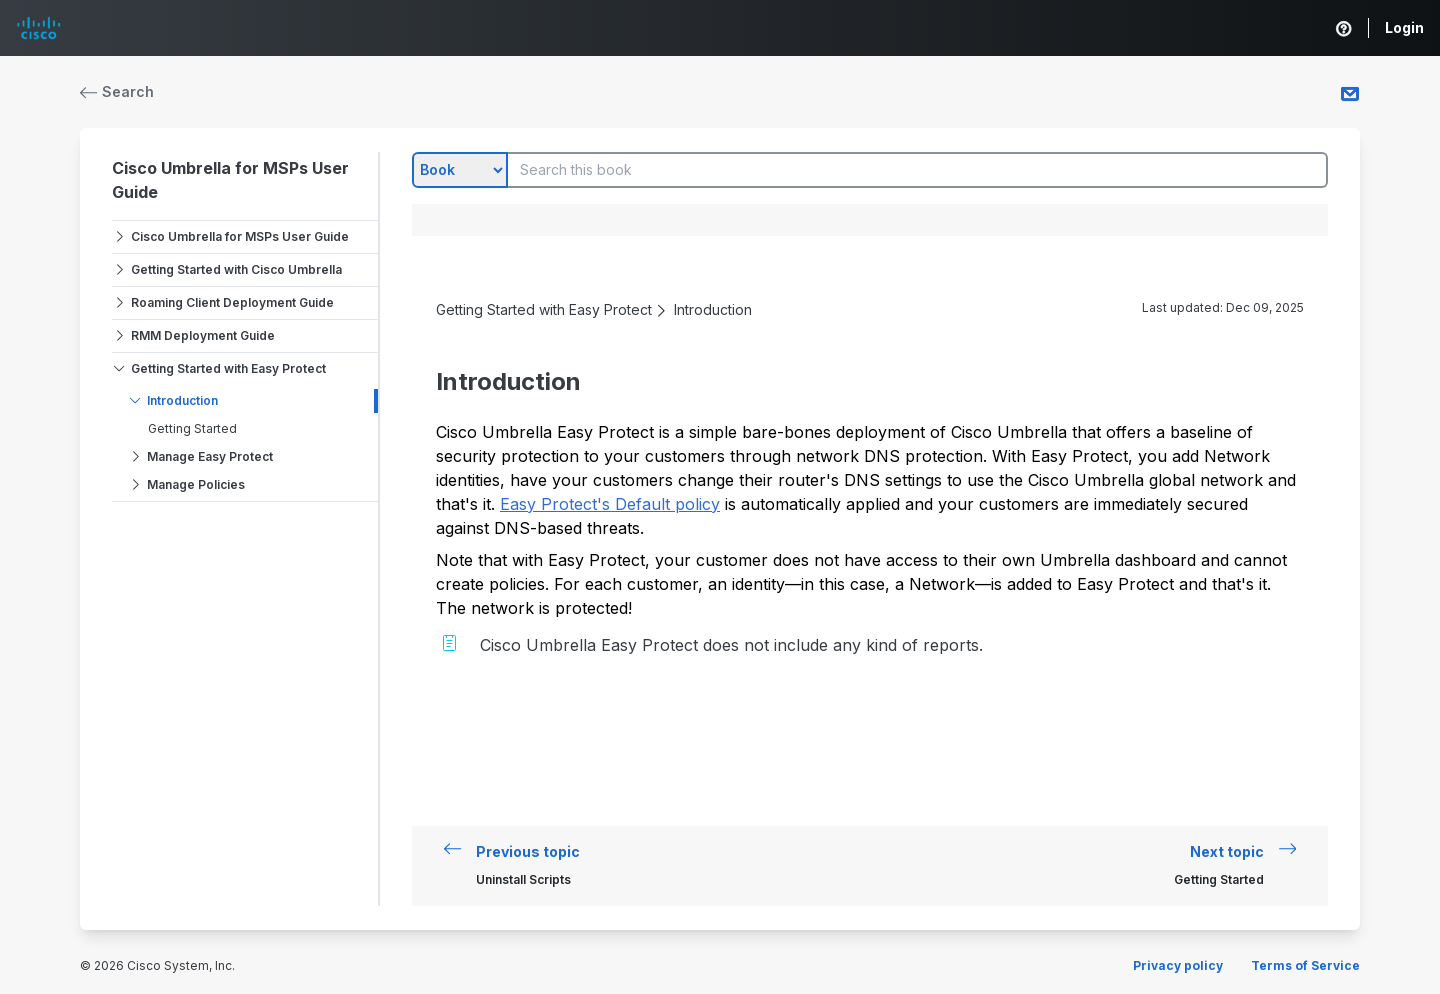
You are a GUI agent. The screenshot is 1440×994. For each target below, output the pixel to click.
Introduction (182, 400)
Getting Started (192, 428)
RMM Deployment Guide (203, 335)
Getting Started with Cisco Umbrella (236, 269)
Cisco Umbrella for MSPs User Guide (240, 236)
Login (1404, 27)
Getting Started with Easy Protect (228, 368)
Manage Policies (196, 484)
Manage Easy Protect (210, 456)
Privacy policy (1178, 965)
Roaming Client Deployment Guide (232, 302)
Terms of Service (1305, 965)
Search (117, 91)
